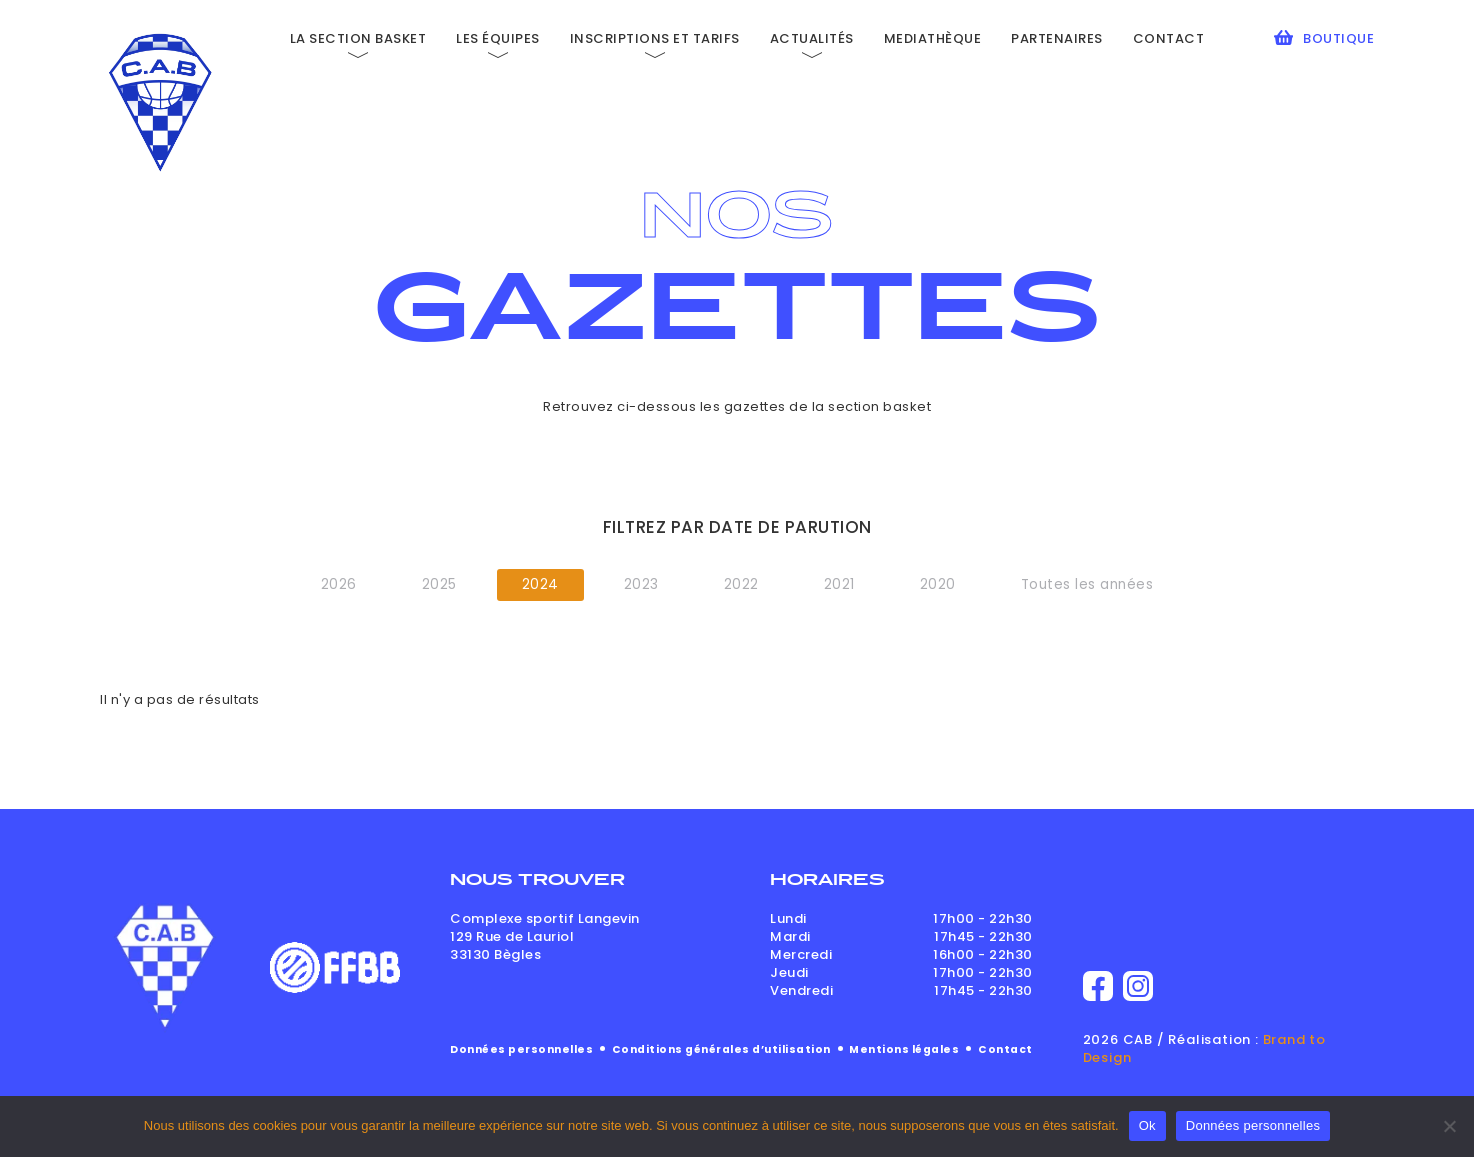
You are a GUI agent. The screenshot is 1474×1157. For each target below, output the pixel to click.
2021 (839, 584)
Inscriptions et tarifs (655, 38)
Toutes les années (1087, 584)
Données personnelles (521, 1049)
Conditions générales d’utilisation (721, 1049)
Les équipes (498, 38)
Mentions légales (904, 1049)
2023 (641, 584)
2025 (439, 584)
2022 (741, 584)
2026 (339, 584)
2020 (938, 584)
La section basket (358, 38)
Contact (1169, 38)
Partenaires (1057, 38)
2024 (540, 584)
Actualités (812, 38)
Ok (1147, 1125)
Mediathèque (933, 38)
